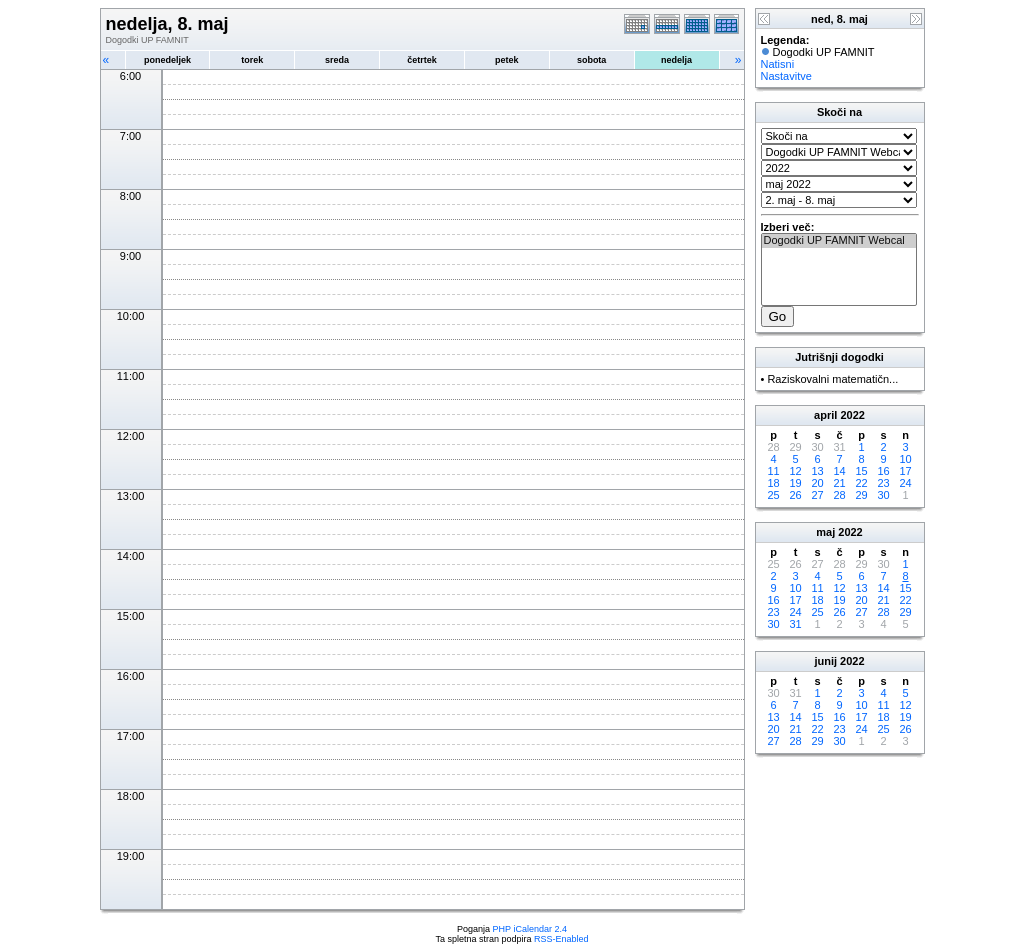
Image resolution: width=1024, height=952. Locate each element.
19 (795, 483)
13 (817, 471)
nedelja (676, 60)
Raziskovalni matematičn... (832, 379)
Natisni (778, 64)
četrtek (422, 60)
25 (773, 495)
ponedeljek (167, 60)
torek (252, 60)
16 (883, 471)
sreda (337, 60)
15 (861, 471)
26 (795, 495)
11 (773, 471)
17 (905, 471)
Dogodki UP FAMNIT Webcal (839, 241)
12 (795, 471)
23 (883, 483)
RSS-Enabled (561, 939)
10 (905, 459)
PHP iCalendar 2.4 (530, 929)
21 (839, 483)
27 (817, 495)
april (825, 415)
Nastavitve (786, 76)
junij (825, 661)
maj (825, 532)
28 (839, 495)
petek (507, 60)
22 (861, 483)
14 (839, 471)
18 (773, 483)
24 (905, 483)
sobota (592, 60)
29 (861, 495)
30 (883, 495)
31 (795, 624)
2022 (852, 415)
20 (817, 483)
